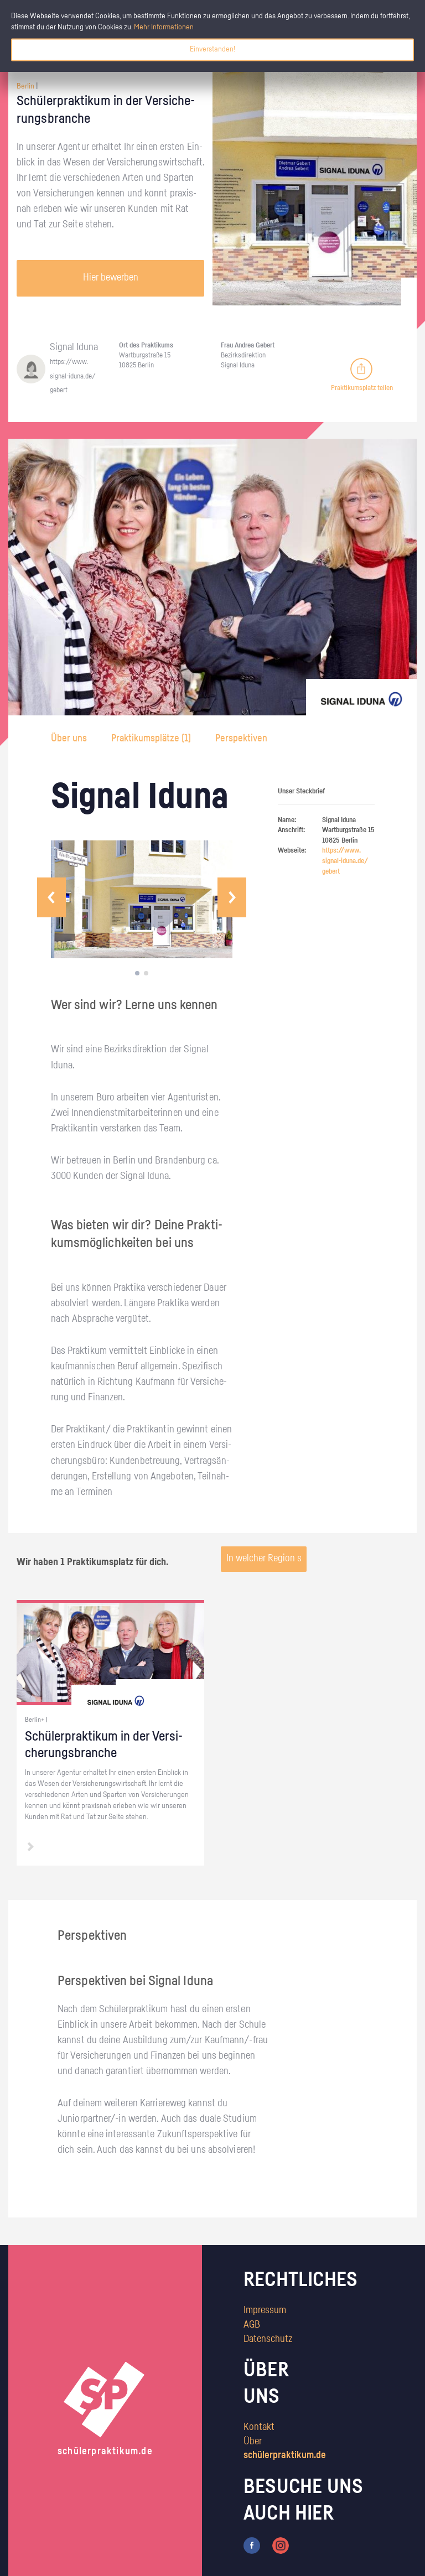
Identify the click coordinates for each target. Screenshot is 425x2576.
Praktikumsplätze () (151, 739)
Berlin (25, 86)
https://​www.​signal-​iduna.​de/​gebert (73, 376)
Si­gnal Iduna (74, 347)
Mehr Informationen (164, 27)
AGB (251, 2325)
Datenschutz (267, 2339)
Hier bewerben (110, 278)
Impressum (264, 2310)
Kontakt (258, 2427)
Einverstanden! (212, 49)
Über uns (70, 739)
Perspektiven (241, 739)
